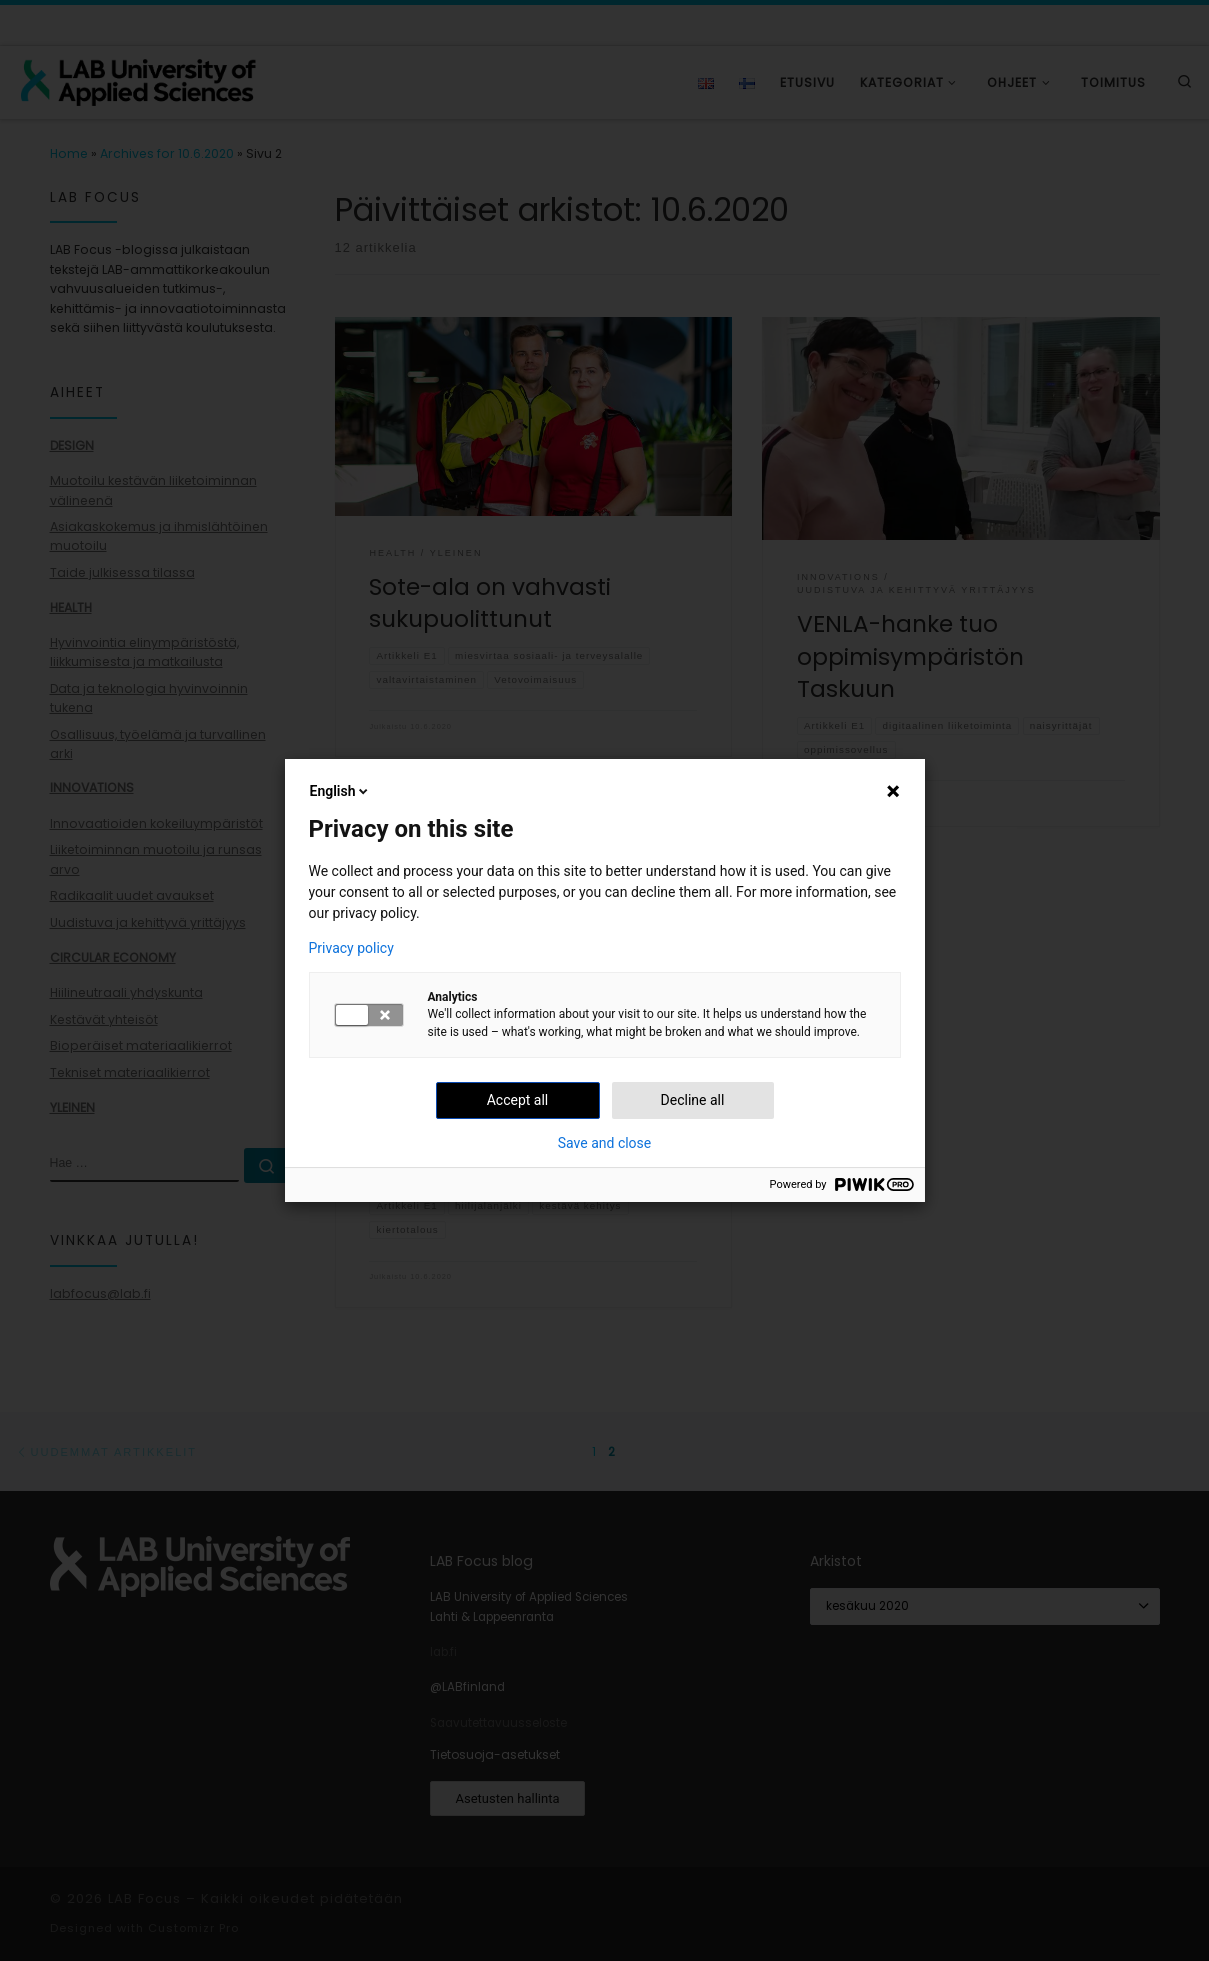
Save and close (605, 1143)
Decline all (693, 1100)
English (341, 791)
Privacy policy (351, 948)
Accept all (518, 1100)
